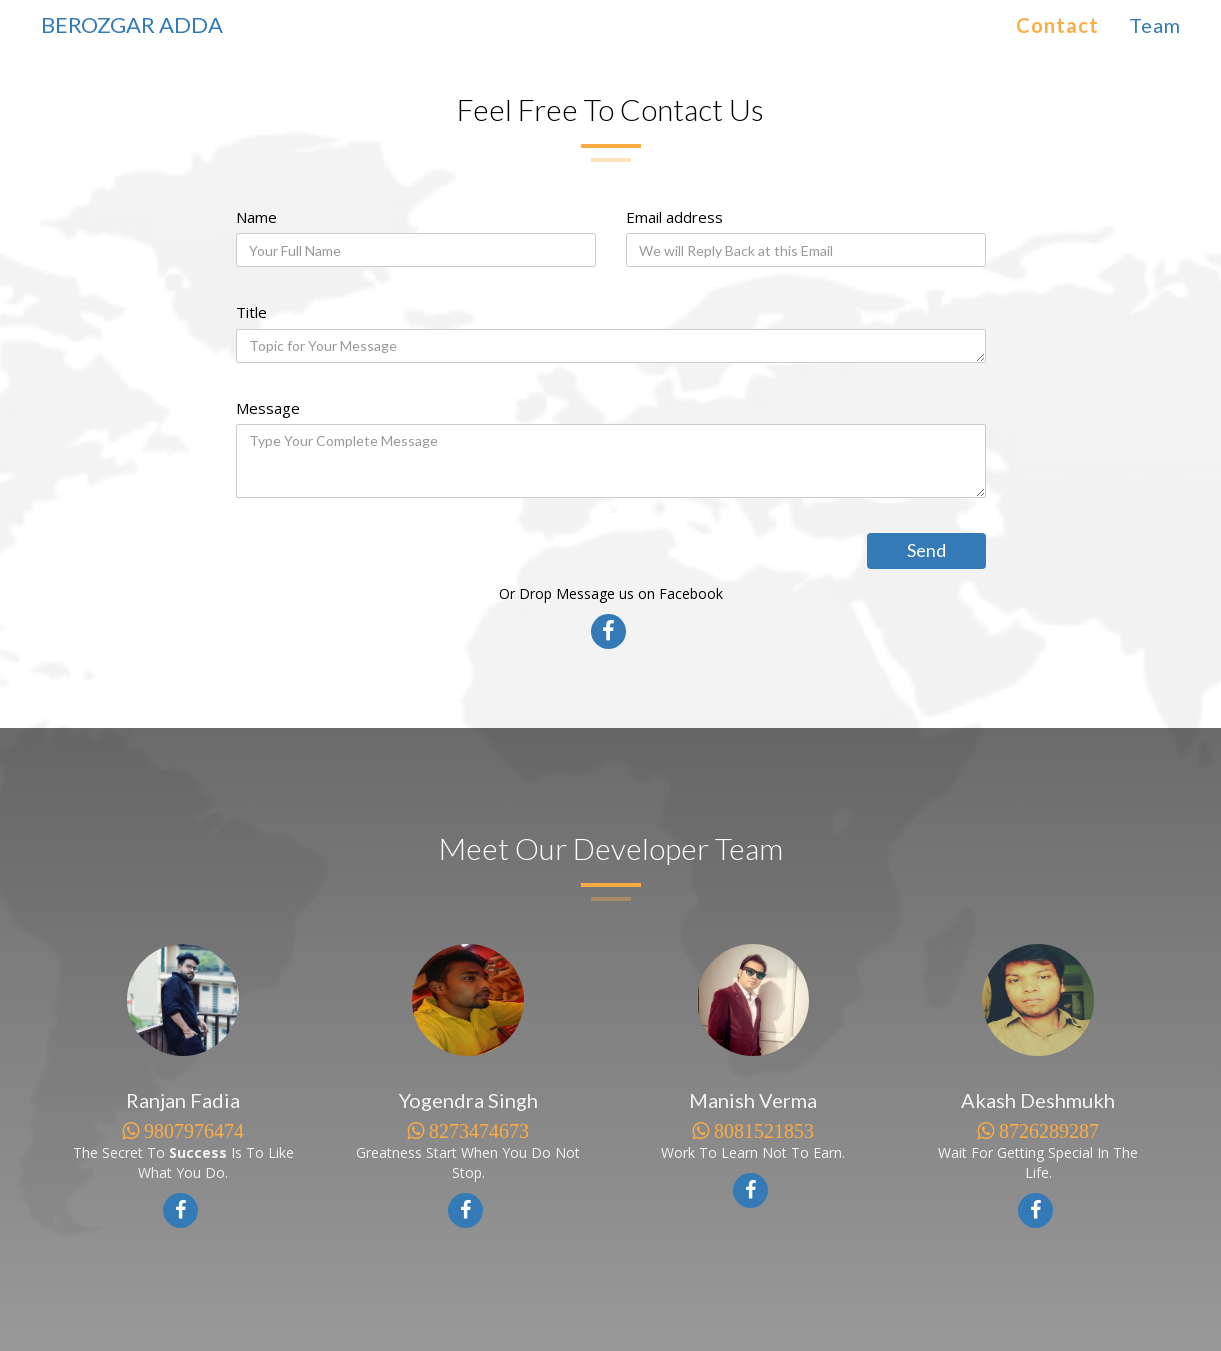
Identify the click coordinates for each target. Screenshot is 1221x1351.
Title (251, 312)
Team (1155, 25)
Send (926, 550)
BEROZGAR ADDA (132, 24)
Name (256, 217)
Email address (674, 217)
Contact (1057, 25)
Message (268, 408)
